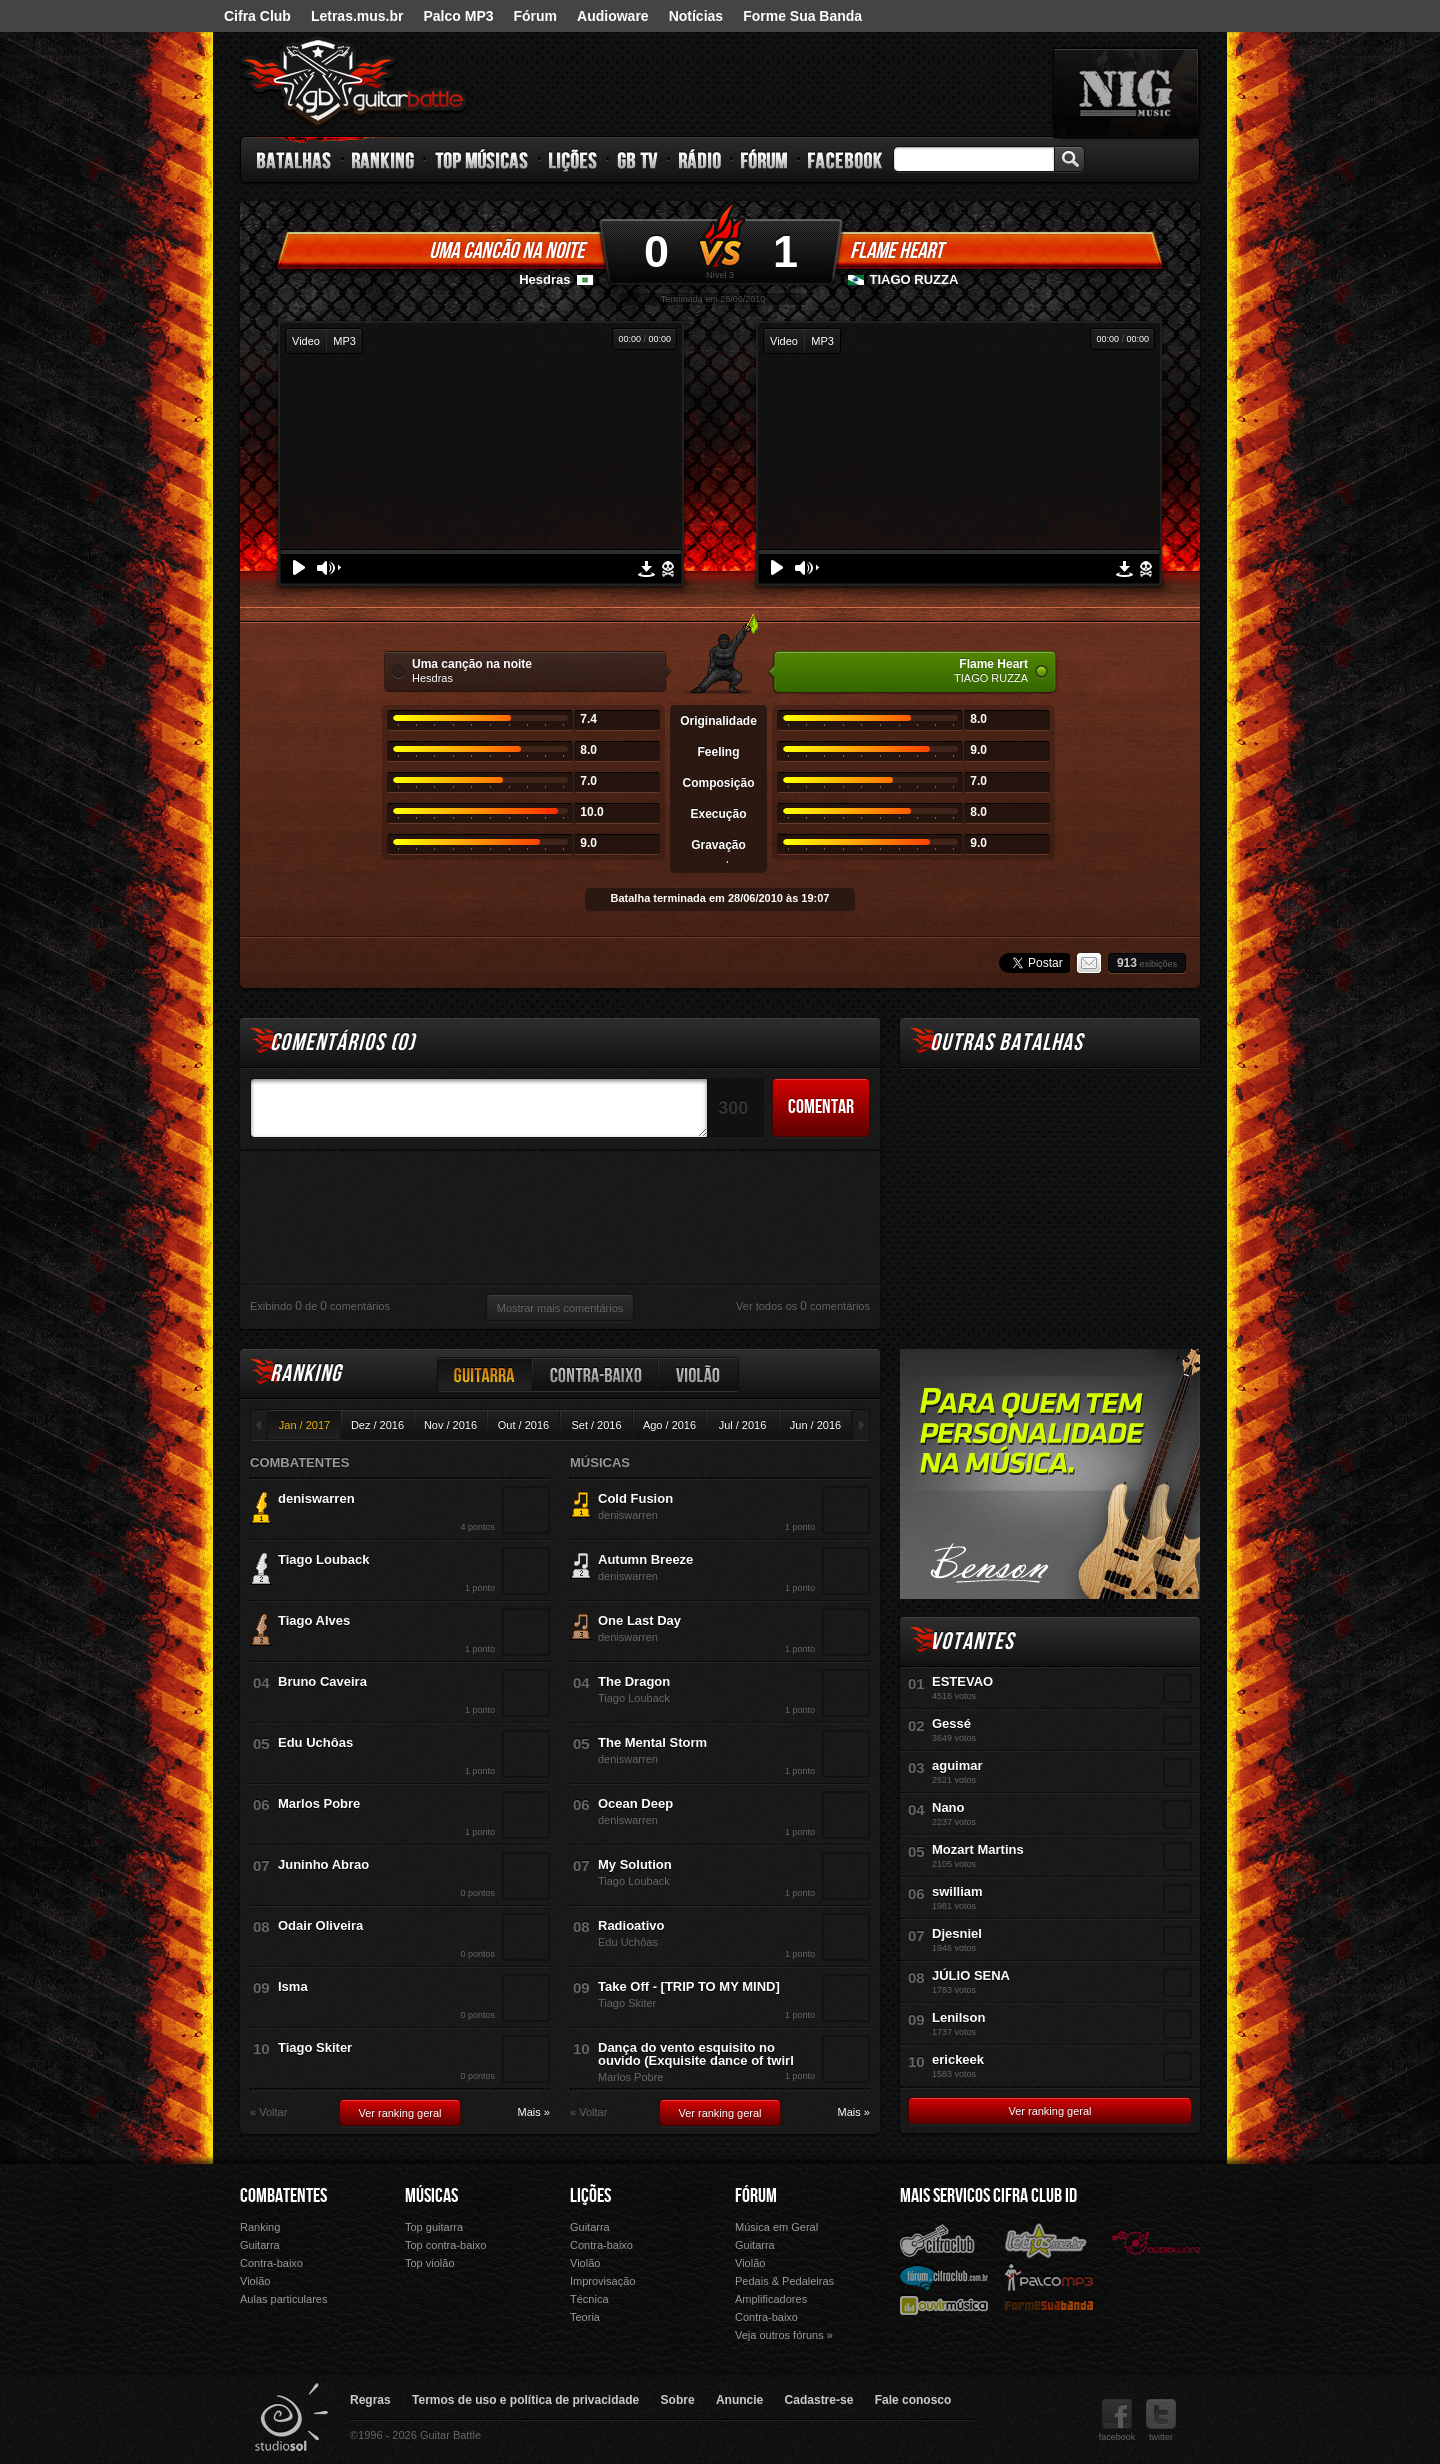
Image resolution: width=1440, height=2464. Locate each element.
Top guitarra (434, 2227)
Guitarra (485, 1374)
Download (646, 569)
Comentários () (342, 1042)
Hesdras (544, 279)
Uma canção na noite (506, 251)
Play (299, 567)
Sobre (678, 2400)
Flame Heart (896, 251)
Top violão (430, 2263)
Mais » (534, 2112)
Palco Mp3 (1049, 2276)
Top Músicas (482, 160)
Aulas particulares (283, 2299)
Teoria (585, 2317)
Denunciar (668, 569)
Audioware (613, 16)
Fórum (536, 16)
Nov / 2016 (450, 1425)
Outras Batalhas (1006, 1042)
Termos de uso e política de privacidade (525, 2400)
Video (306, 341)
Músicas (431, 2196)
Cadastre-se (819, 2400)
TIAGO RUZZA (914, 279)
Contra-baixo (596, 1374)
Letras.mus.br (357, 16)
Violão (699, 1374)
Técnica (589, 2299)
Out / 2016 (523, 1425)
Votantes (972, 1641)
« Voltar (268, 2112)
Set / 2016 (596, 1425)
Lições (573, 160)
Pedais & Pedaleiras (784, 2281)
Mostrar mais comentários (560, 1308)
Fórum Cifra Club (944, 2277)
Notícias (696, 16)
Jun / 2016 (815, 1425)
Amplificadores (771, 2299)
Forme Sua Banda (802, 16)
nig (1126, 93)
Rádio (700, 160)
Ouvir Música (944, 2304)
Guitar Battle (354, 82)
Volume (329, 568)
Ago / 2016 (669, 1425)
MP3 (344, 341)
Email (1089, 963)
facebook (1117, 2420)
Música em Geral (776, 2227)
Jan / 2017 (304, 1425)
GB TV (638, 160)
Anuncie (739, 2400)
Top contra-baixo (445, 2245)
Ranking (383, 160)
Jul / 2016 (743, 1425)
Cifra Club (257, 16)
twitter (1161, 2420)
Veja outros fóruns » (784, 2335)
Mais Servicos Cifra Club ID (988, 2196)
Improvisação (602, 2281)
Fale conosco (913, 2400)
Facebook (845, 160)
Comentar (821, 1107)
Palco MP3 (458, 16)
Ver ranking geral (399, 2113)
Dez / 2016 (377, 1425)
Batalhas (295, 160)
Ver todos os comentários (803, 1306)
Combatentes (283, 2196)
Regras (370, 2400)
